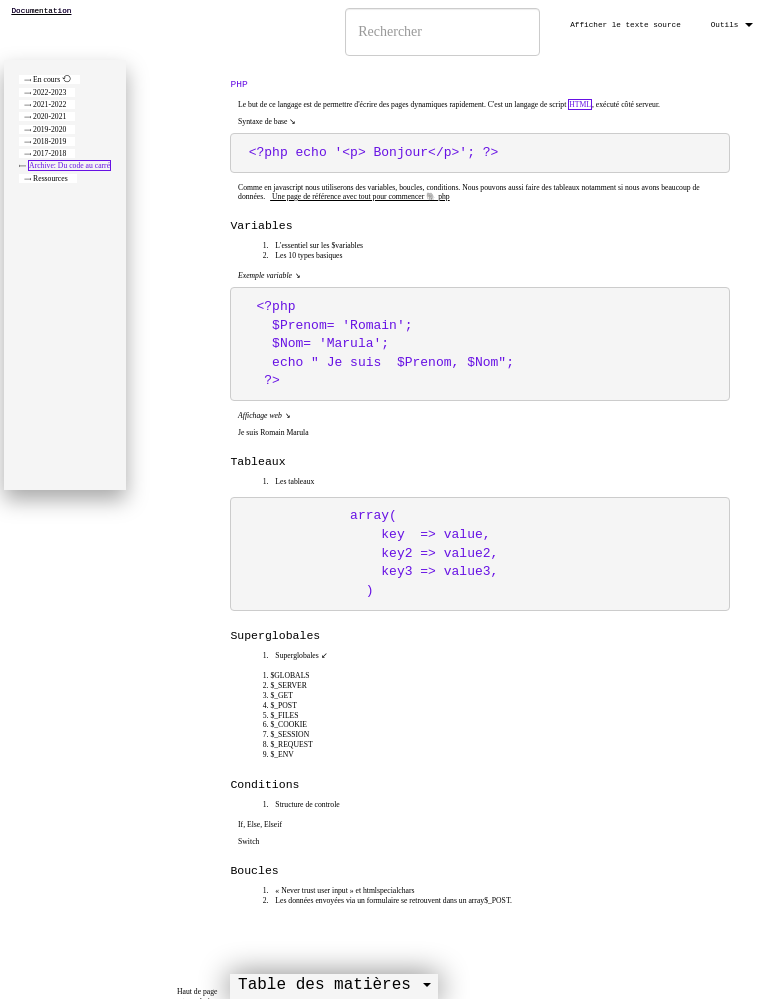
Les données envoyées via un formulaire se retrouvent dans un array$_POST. (392, 900)
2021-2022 (49, 104)
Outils (732, 25)
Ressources (50, 178)
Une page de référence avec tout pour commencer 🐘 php (360, 196)
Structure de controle (306, 804)
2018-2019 (49, 141)
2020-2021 (49, 116)
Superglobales (295, 655)
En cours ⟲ (52, 79)
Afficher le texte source (625, 25)
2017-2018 (49, 153)
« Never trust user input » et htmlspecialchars (343, 890)
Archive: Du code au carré (69, 165)
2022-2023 (49, 92)
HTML (580, 104)
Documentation (42, 11)
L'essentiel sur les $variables (318, 245)
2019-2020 (49, 129)
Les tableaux (293, 481)
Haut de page (197, 991)
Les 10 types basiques (307, 255)
